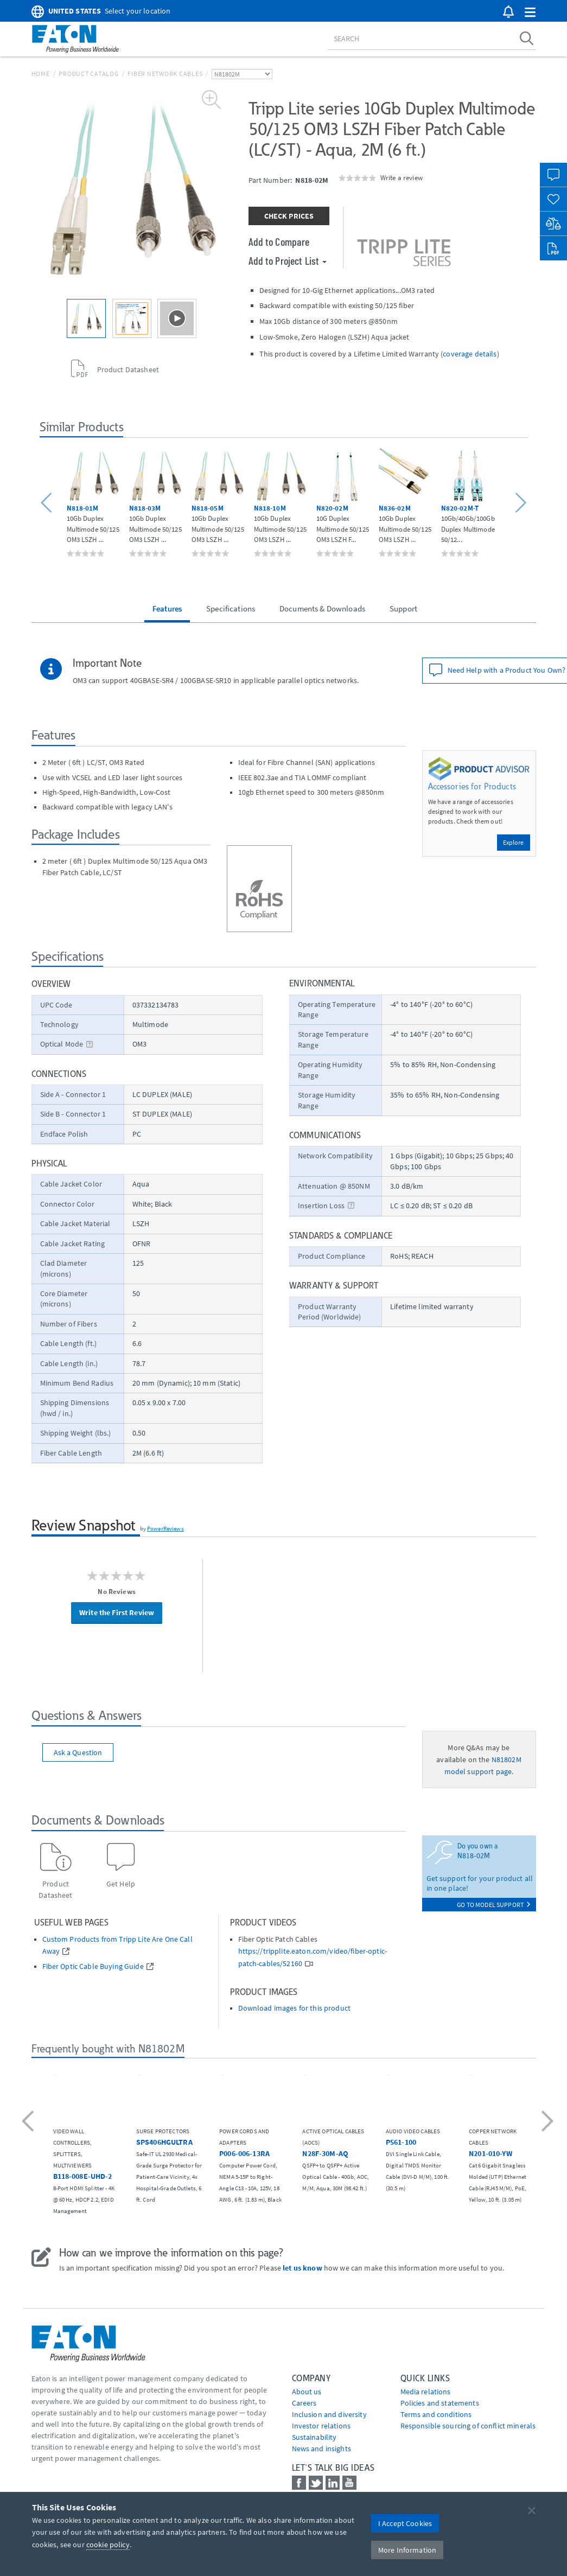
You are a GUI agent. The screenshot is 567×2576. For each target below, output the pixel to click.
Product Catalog (88, 73)
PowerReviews (165, 1528)
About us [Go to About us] (307, 2391)
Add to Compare (279, 241)
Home (40, 73)
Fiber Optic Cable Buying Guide (93, 1966)
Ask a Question (78, 1752)
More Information (407, 2550)
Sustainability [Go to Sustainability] (314, 2437)
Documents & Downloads (322, 608)
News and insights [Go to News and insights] (321, 2448)
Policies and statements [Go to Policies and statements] (439, 2403)
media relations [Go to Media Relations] (425, 2391)
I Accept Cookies (405, 2523)
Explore (513, 842)
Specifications (230, 608)
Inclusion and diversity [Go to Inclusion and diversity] (329, 2414)
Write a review (401, 177)
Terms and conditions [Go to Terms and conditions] (436, 2414)
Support (403, 608)
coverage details (469, 354)
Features (167, 608)
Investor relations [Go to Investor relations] (321, 2426)
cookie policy (108, 2544)
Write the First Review (116, 1612)
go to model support (493, 1905)
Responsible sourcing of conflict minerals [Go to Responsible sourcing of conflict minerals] (468, 2426)
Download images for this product (294, 2008)
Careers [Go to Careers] (304, 2403)
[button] (530, 12)
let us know (302, 2268)
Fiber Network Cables (165, 73)
